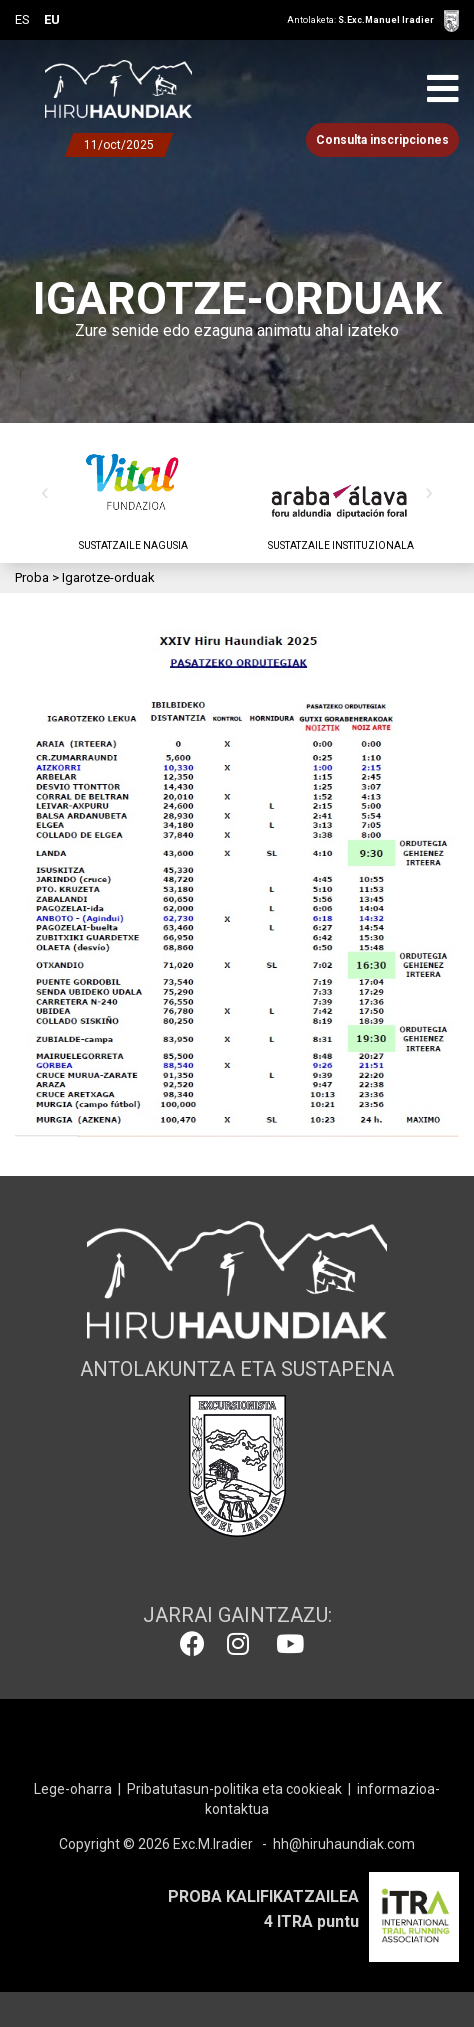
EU (52, 19)
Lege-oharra (73, 1789)
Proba (32, 577)
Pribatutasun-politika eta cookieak (234, 1789)
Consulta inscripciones (382, 140)
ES (22, 19)
